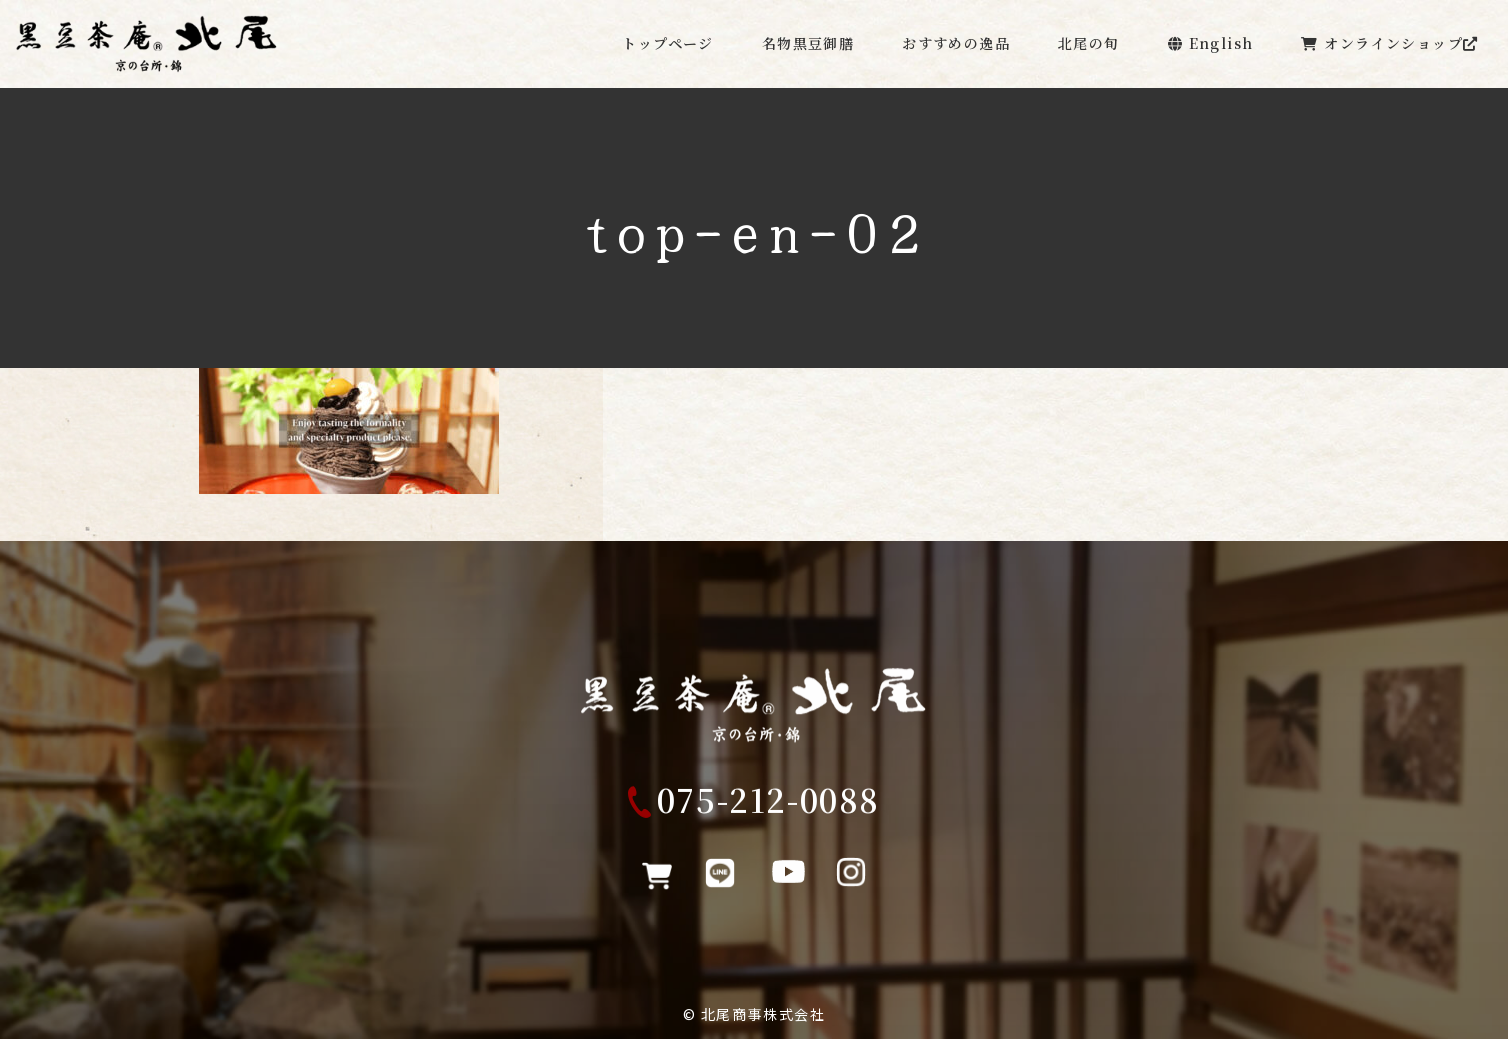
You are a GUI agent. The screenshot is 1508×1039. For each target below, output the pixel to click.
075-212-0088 (768, 808)
